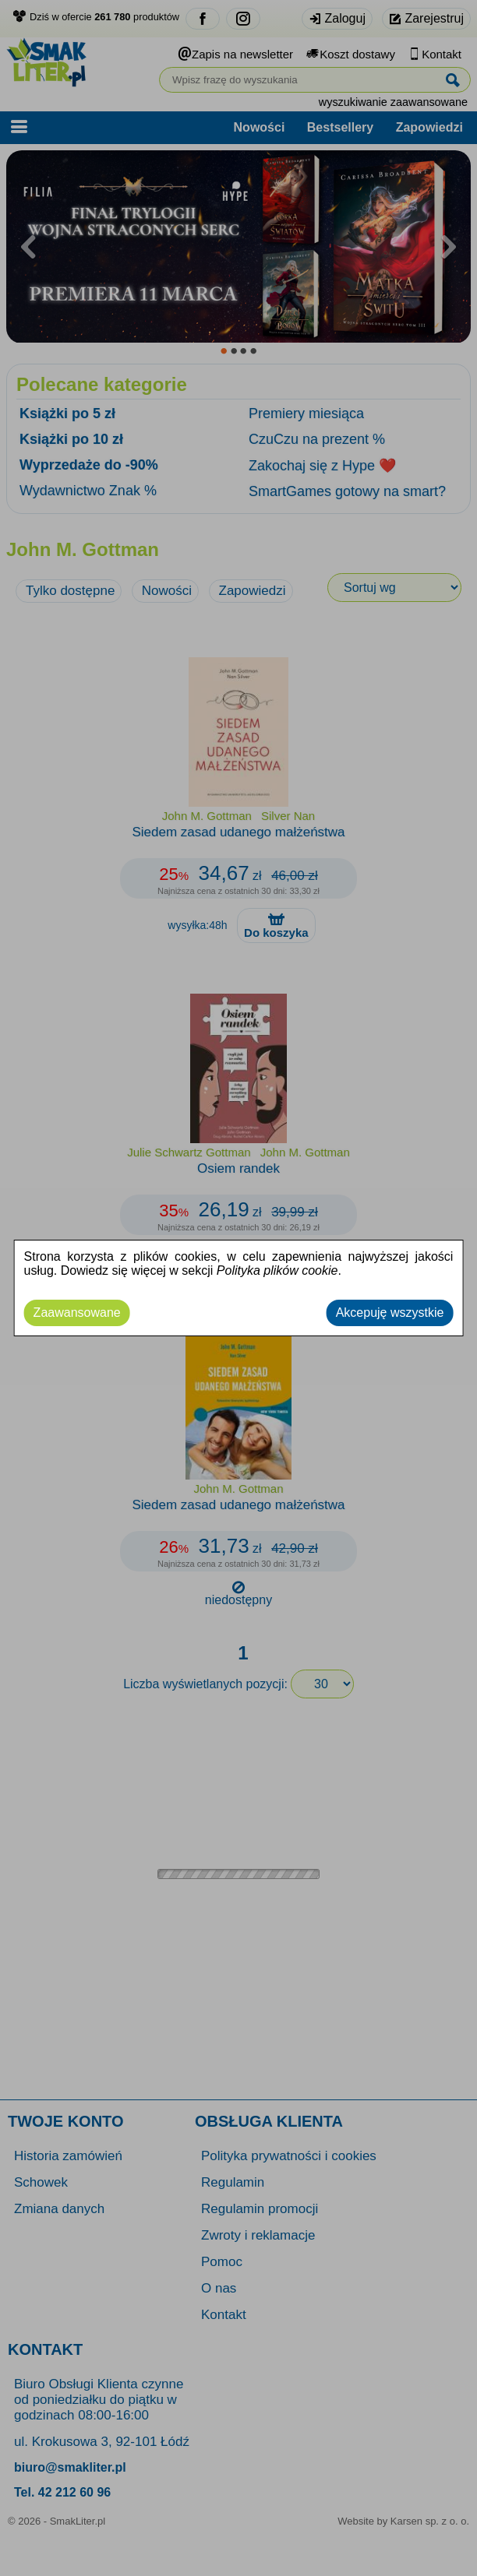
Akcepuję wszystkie (390, 1312)
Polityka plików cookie (277, 1270)
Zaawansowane (77, 1312)
